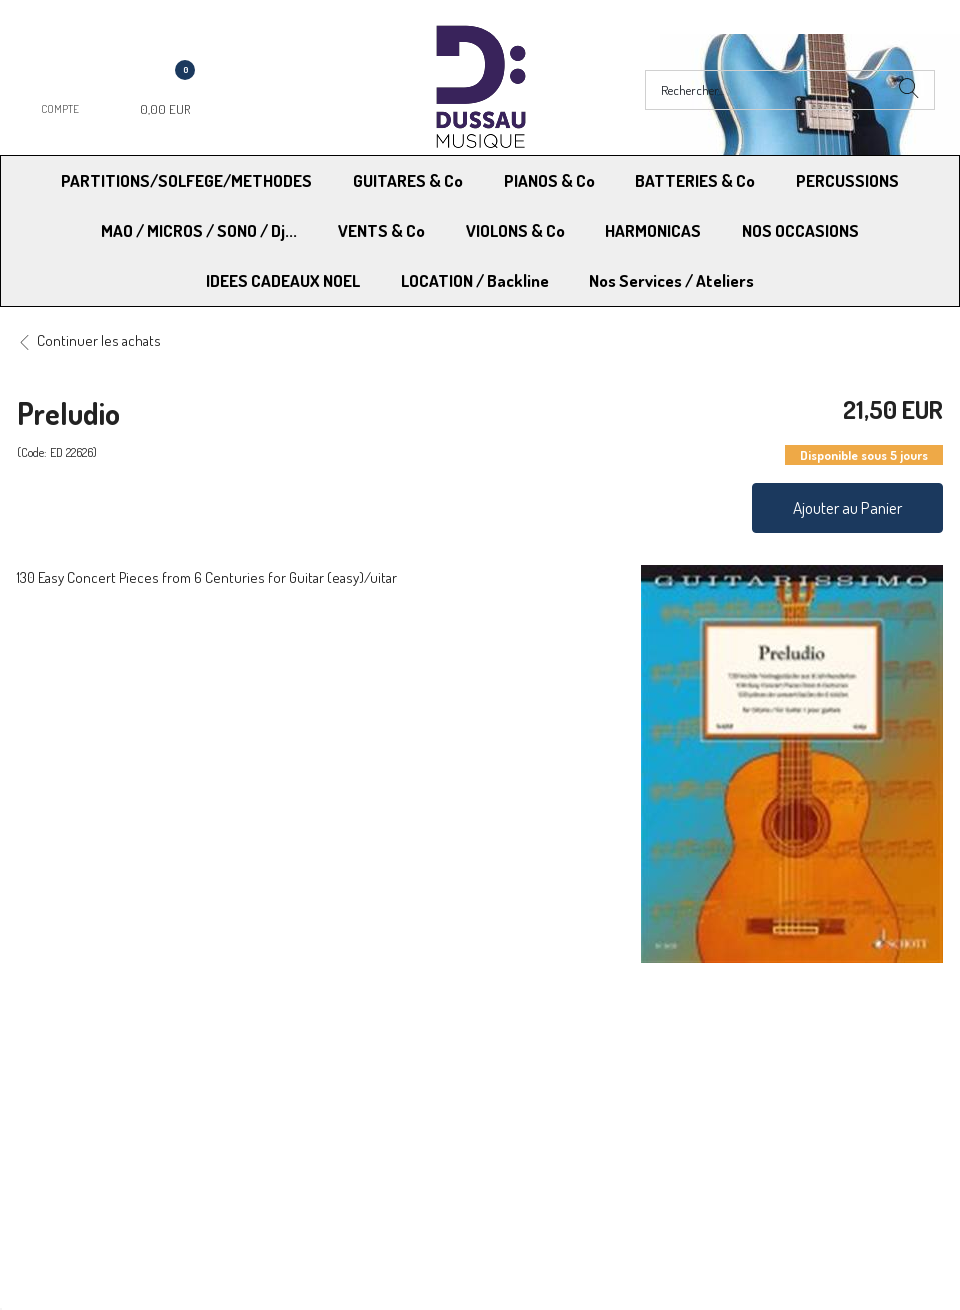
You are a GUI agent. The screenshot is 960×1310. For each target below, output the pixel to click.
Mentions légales (760, 1052)
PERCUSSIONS (847, 180)
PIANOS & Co (549, 180)
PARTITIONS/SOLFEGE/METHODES (186, 180)
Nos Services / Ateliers (671, 280)
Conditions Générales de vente (578, 1052)
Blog (722, 1103)
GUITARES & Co (408, 180)
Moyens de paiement (323, 1052)
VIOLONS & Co (515, 230)
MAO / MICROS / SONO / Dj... (199, 230)
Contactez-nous (308, 1103)
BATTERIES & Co (695, 180)
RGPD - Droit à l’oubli (94, 1103)
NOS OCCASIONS (800, 230)
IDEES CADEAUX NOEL (283, 280)
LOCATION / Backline (475, 280)
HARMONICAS (653, 230)
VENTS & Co (381, 230)
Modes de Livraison (93, 1052)
